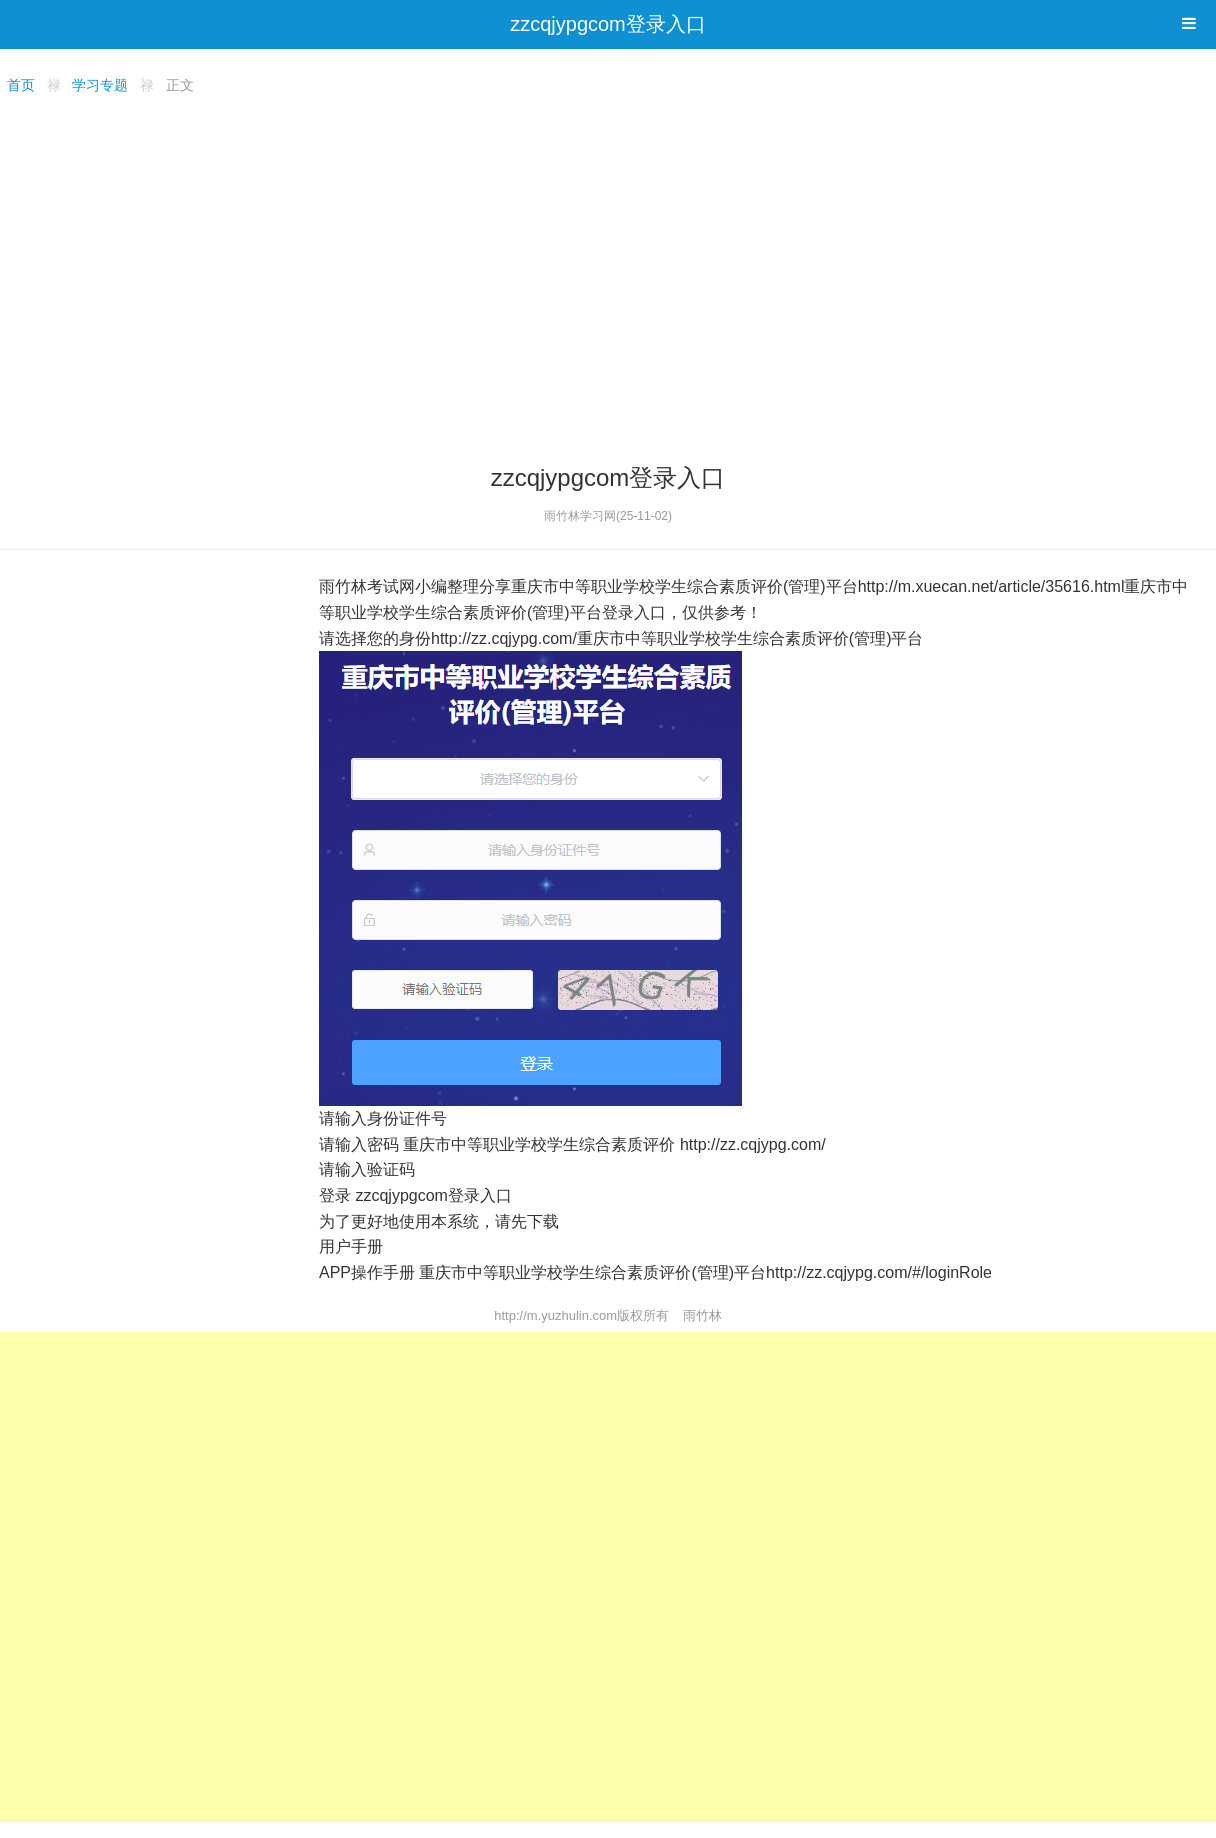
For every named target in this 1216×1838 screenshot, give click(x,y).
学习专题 (100, 85)
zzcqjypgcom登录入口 (608, 24)
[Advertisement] (608, 276)
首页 (21, 85)
